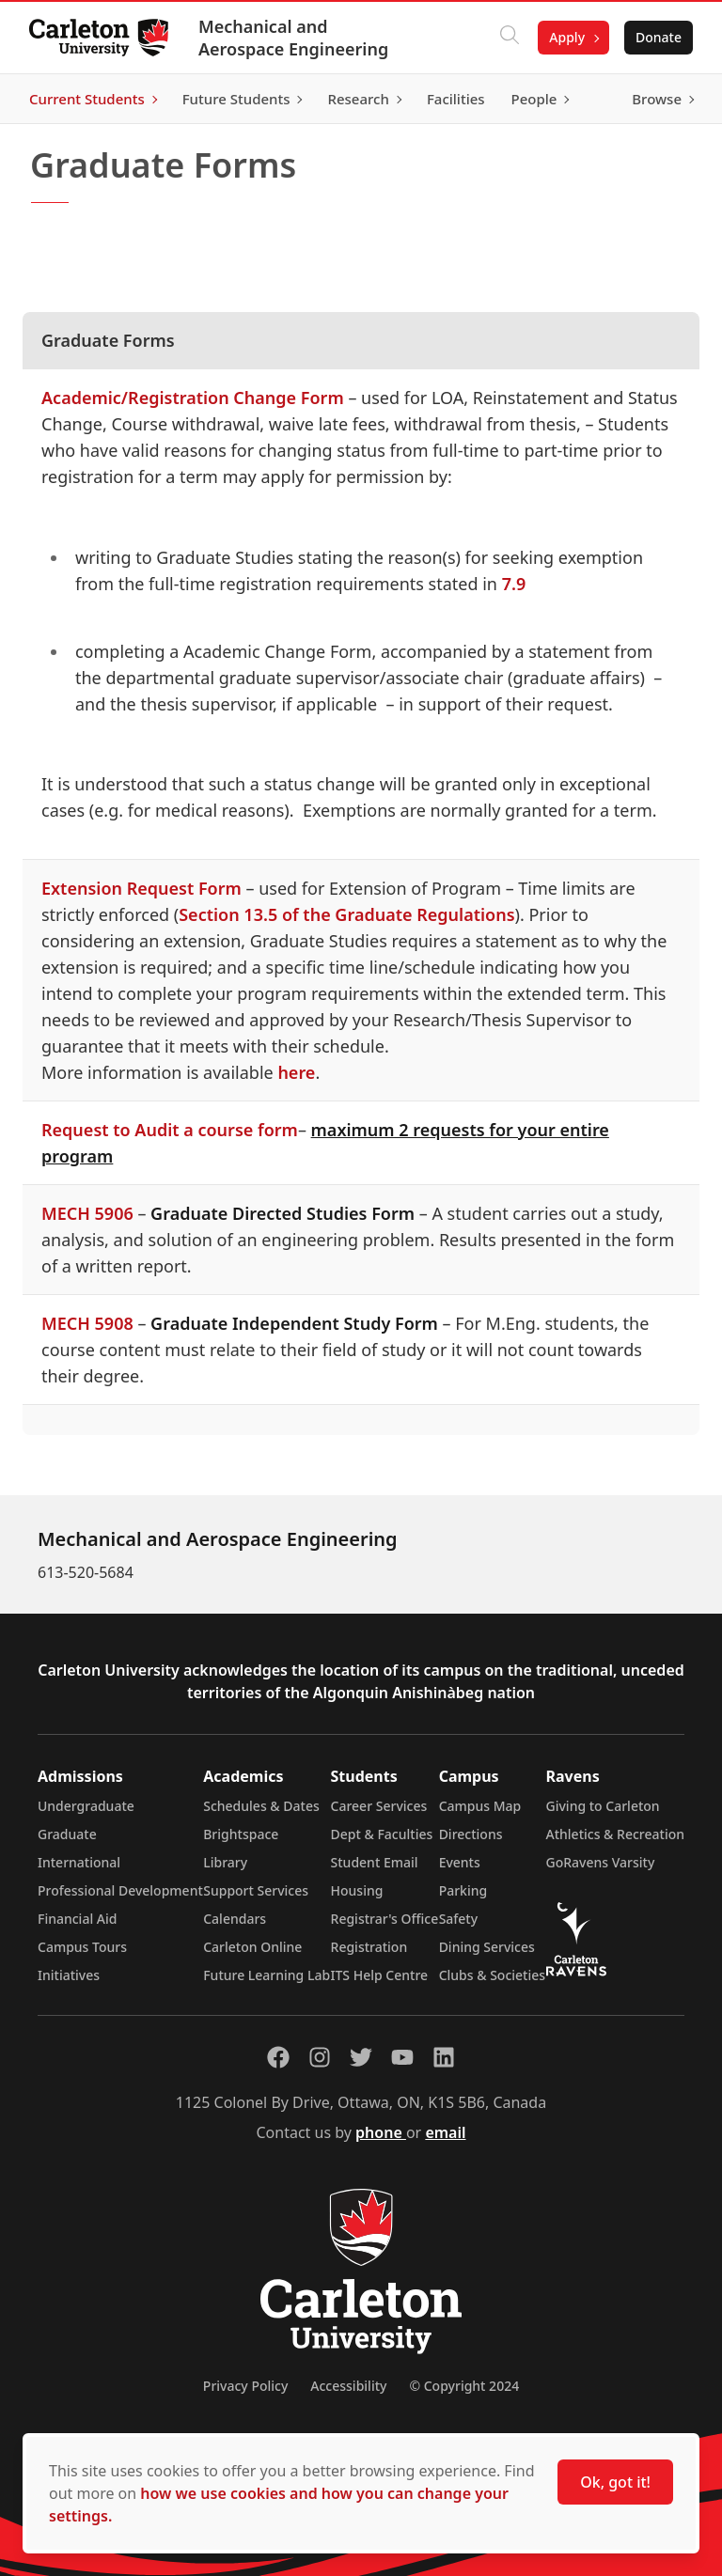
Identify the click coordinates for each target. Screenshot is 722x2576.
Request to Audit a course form (169, 1129)
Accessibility (348, 2386)
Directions (471, 1834)
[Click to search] (508, 38)
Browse (656, 98)
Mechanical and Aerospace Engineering (294, 37)
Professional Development (120, 1890)
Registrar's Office (385, 1919)
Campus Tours (82, 1947)
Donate (658, 37)
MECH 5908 (87, 1323)
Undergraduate (86, 1806)
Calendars (234, 1919)
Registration (369, 1947)
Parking (463, 1890)
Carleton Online (252, 1947)
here (296, 1072)
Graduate (67, 1834)
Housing (357, 1890)
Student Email (374, 1862)
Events (459, 1862)
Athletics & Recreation (615, 1834)
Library (225, 1862)
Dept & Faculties (382, 1834)
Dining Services (487, 1947)
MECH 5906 (87, 1213)
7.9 (514, 583)
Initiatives (69, 1975)
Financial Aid (77, 1919)
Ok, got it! (615, 2482)
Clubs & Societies (492, 1975)
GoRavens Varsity (600, 1862)
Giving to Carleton (603, 1806)
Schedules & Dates (261, 1806)
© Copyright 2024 (464, 2386)
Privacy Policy (245, 2386)
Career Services (379, 1806)
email (445, 2132)
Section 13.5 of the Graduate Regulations (346, 914)
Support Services (255, 1890)
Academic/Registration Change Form (192, 397)
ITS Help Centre (380, 1975)
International (79, 1862)
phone (380, 2132)
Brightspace (240, 1834)
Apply (566, 37)
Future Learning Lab (266, 1975)
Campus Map (480, 1806)
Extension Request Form (141, 888)
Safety (459, 1919)
